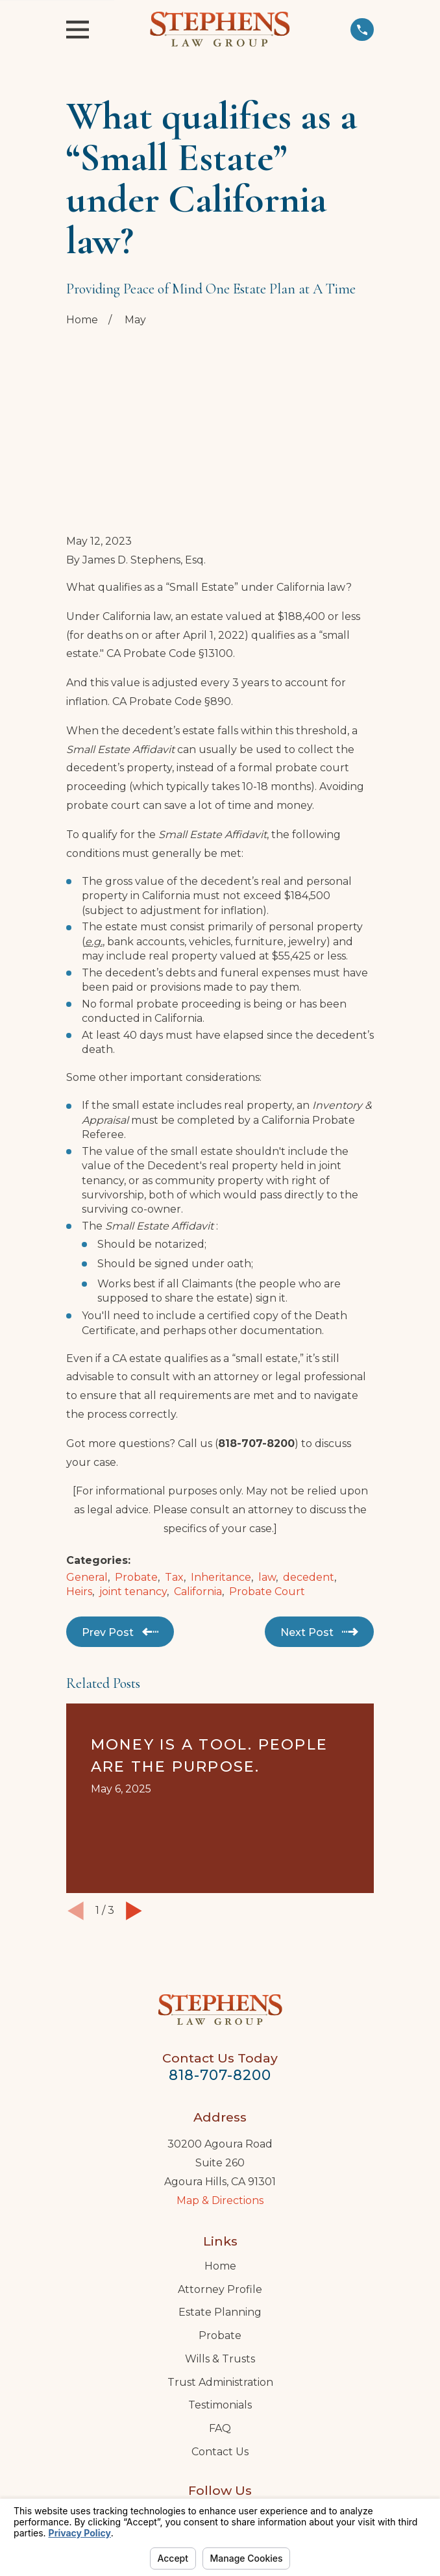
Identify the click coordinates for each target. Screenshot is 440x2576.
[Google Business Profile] (191, 2415)
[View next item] (134, 1810)
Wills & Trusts (220, 2258)
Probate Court (267, 1491)
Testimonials (220, 2304)
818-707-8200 (220, 1974)
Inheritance (221, 1476)
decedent (308, 1476)
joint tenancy (133, 1491)
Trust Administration (220, 2281)
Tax (174, 1476)
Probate (136, 1476)
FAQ (220, 2328)
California (198, 1491)
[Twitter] (248, 2415)
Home (220, 2165)
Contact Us (220, 2351)
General (87, 1476)
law (267, 1476)
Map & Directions (220, 2100)
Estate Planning (220, 2212)
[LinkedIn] (220, 2415)
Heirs (79, 1491)
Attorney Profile (220, 2189)
